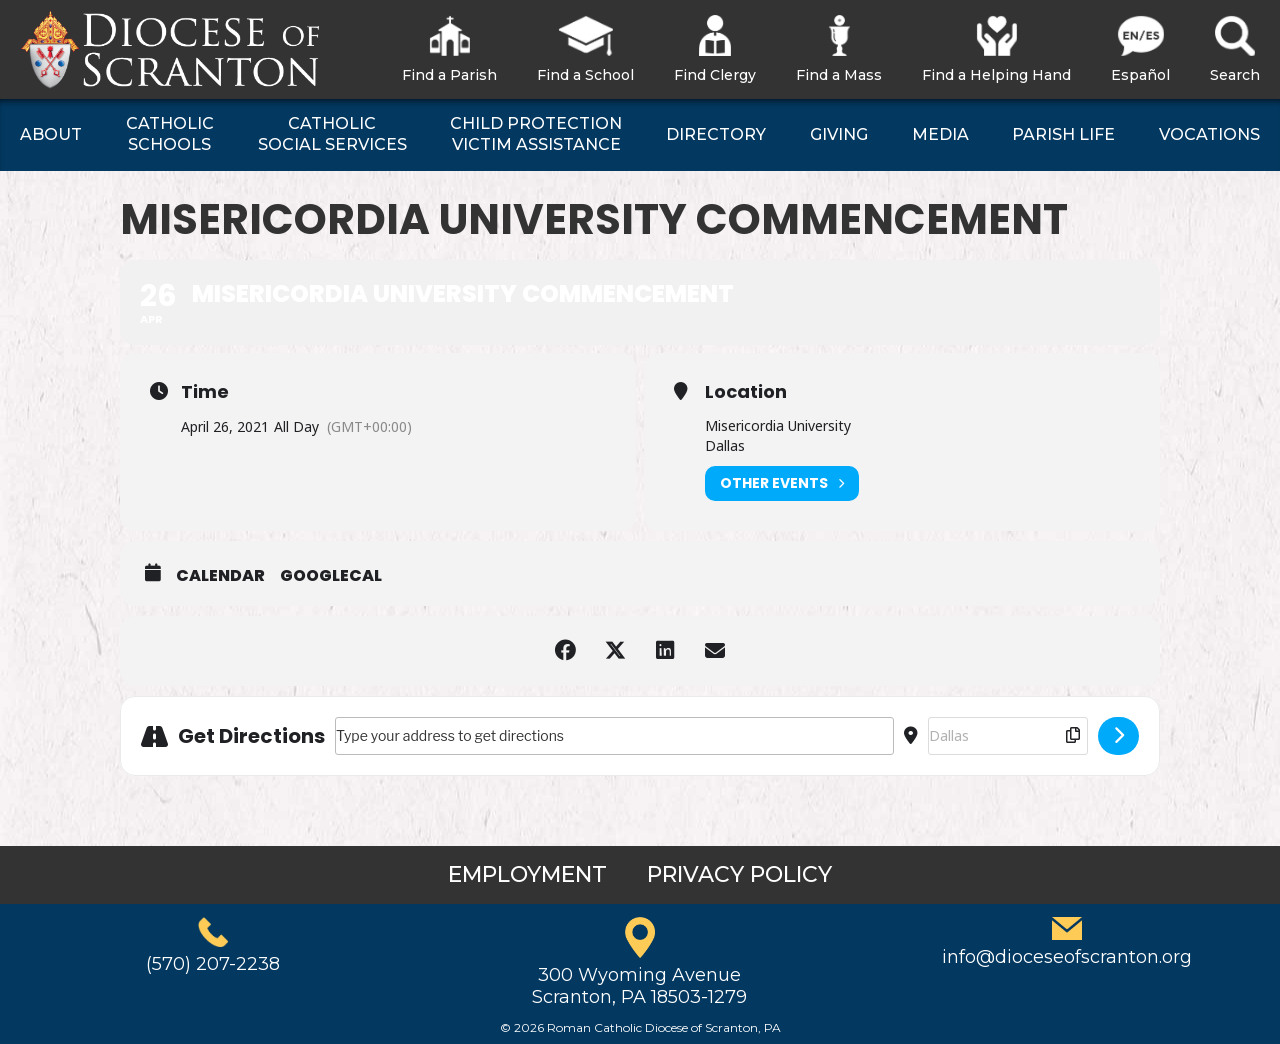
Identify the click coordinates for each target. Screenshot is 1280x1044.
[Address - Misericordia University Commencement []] (614, 736)
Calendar (220, 576)
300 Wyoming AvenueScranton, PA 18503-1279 (639, 986)
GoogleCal (331, 576)
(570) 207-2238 (213, 964)
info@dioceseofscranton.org (1067, 957)
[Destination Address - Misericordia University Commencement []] (1008, 736)
